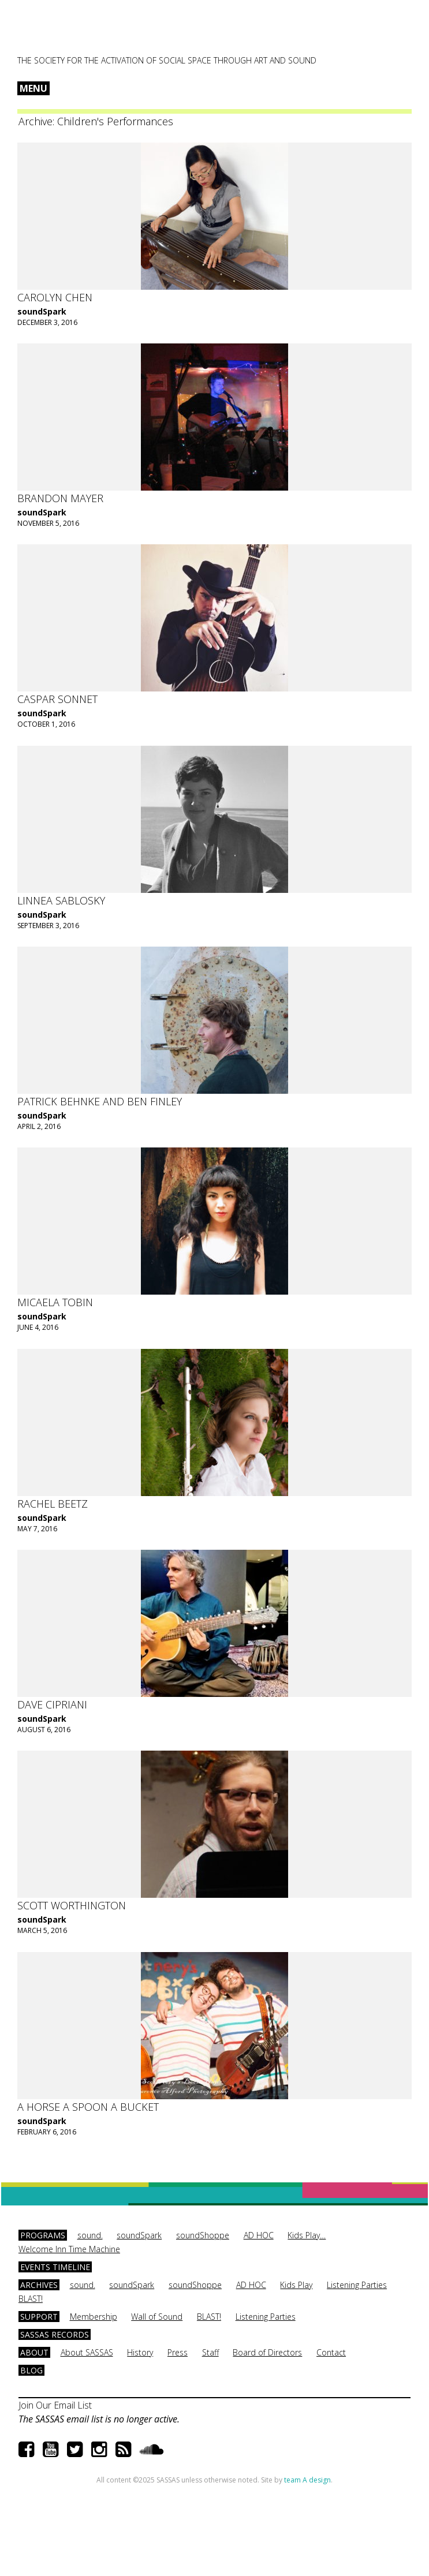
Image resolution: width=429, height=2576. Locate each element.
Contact (331, 2352)
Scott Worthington (71, 1905)
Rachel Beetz (52, 1504)
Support (39, 2316)
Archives (39, 2284)
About (34, 2352)
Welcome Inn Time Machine (69, 2249)
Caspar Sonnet (57, 699)
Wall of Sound (156, 2316)
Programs (42, 2235)
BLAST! (30, 2298)
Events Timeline (55, 2266)
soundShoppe (202, 2235)
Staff (210, 2352)
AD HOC (259, 2235)
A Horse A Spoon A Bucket (88, 2107)
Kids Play (296, 2284)
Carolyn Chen (54, 297)
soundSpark (41, 311)
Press (177, 2352)
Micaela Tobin (55, 1302)
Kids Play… (307, 2235)
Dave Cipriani (52, 1704)
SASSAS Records (54, 2334)
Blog (31, 2370)
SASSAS (74, 32)
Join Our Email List (55, 2405)
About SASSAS (87, 2352)
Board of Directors (267, 2352)
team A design (307, 2480)
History (140, 2352)
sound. (90, 2235)
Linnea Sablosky (61, 900)
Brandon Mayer (60, 498)
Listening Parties (357, 2284)
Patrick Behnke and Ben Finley (99, 1101)
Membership (93, 2316)
